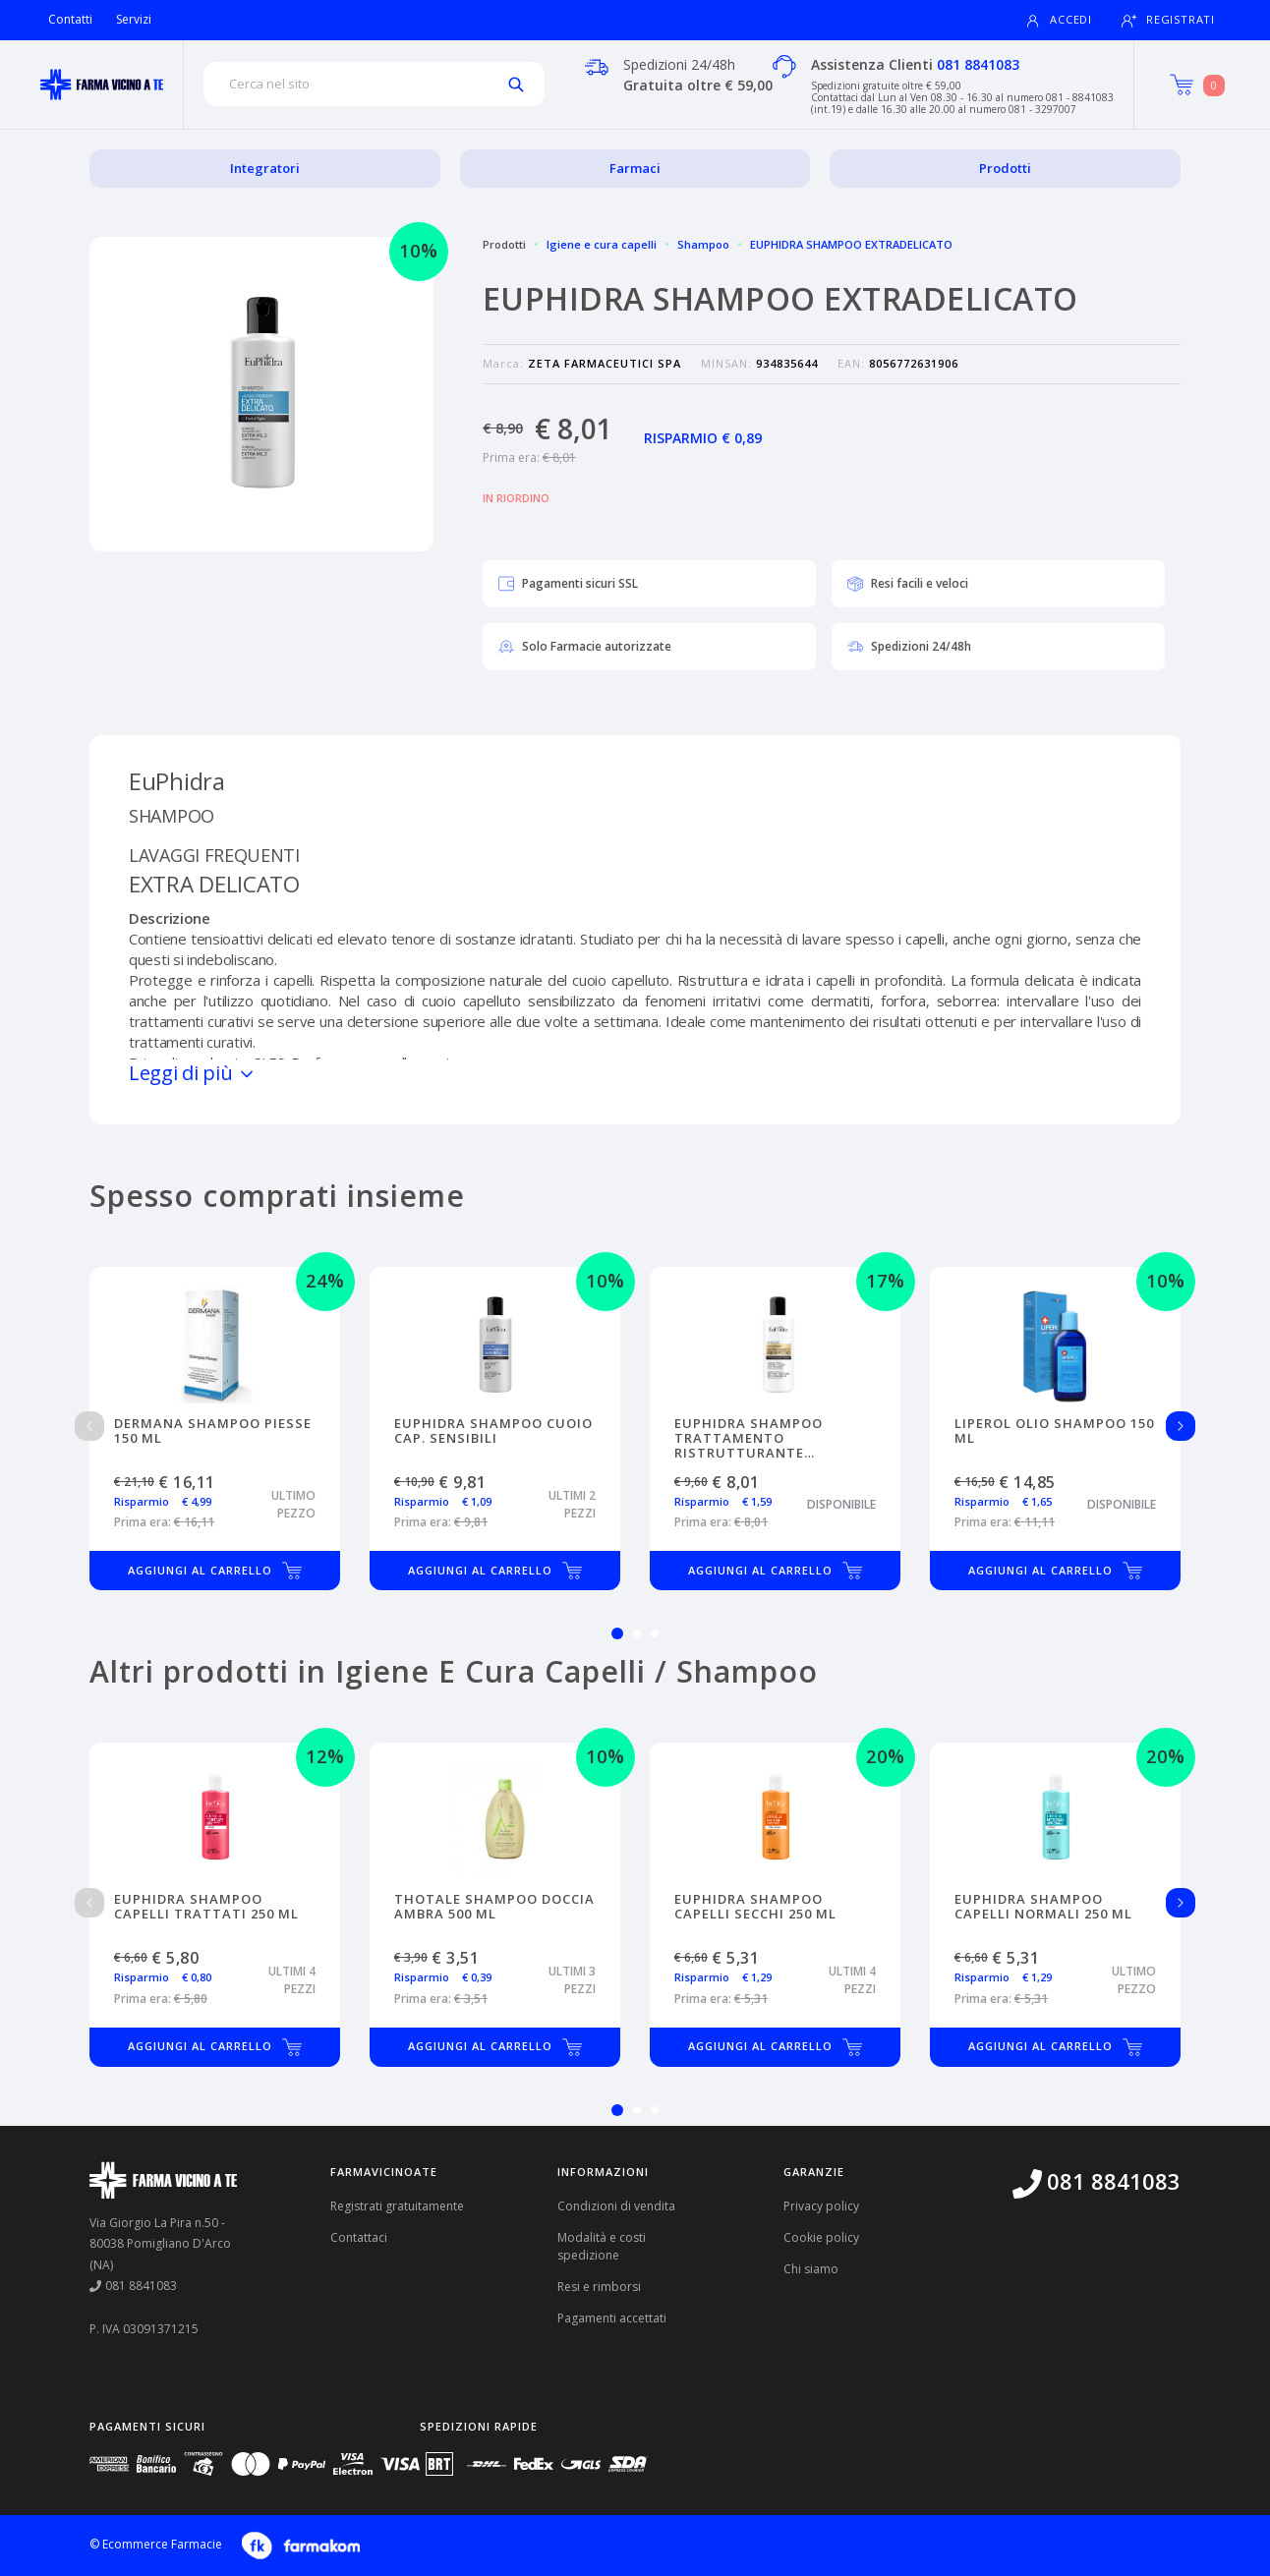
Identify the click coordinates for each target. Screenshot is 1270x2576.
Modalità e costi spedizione (601, 2246)
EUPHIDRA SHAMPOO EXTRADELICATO (851, 244)
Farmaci (635, 168)
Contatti (70, 19)
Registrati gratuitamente (397, 2206)
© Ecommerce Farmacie (155, 2544)
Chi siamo (810, 2269)
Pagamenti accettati (611, 2318)
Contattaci (358, 2237)
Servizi (133, 19)
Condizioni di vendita (616, 2206)
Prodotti (1005, 168)
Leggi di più (193, 1072)
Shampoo (703, 244)
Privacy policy (821, 2206)
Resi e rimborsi (599, 2286)
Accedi (1058, 20)
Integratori (265, 168)
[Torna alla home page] (101, 84)
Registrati (1168, 20)
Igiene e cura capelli (602, 244)
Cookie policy (821, 2237)
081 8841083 (978, 64)
